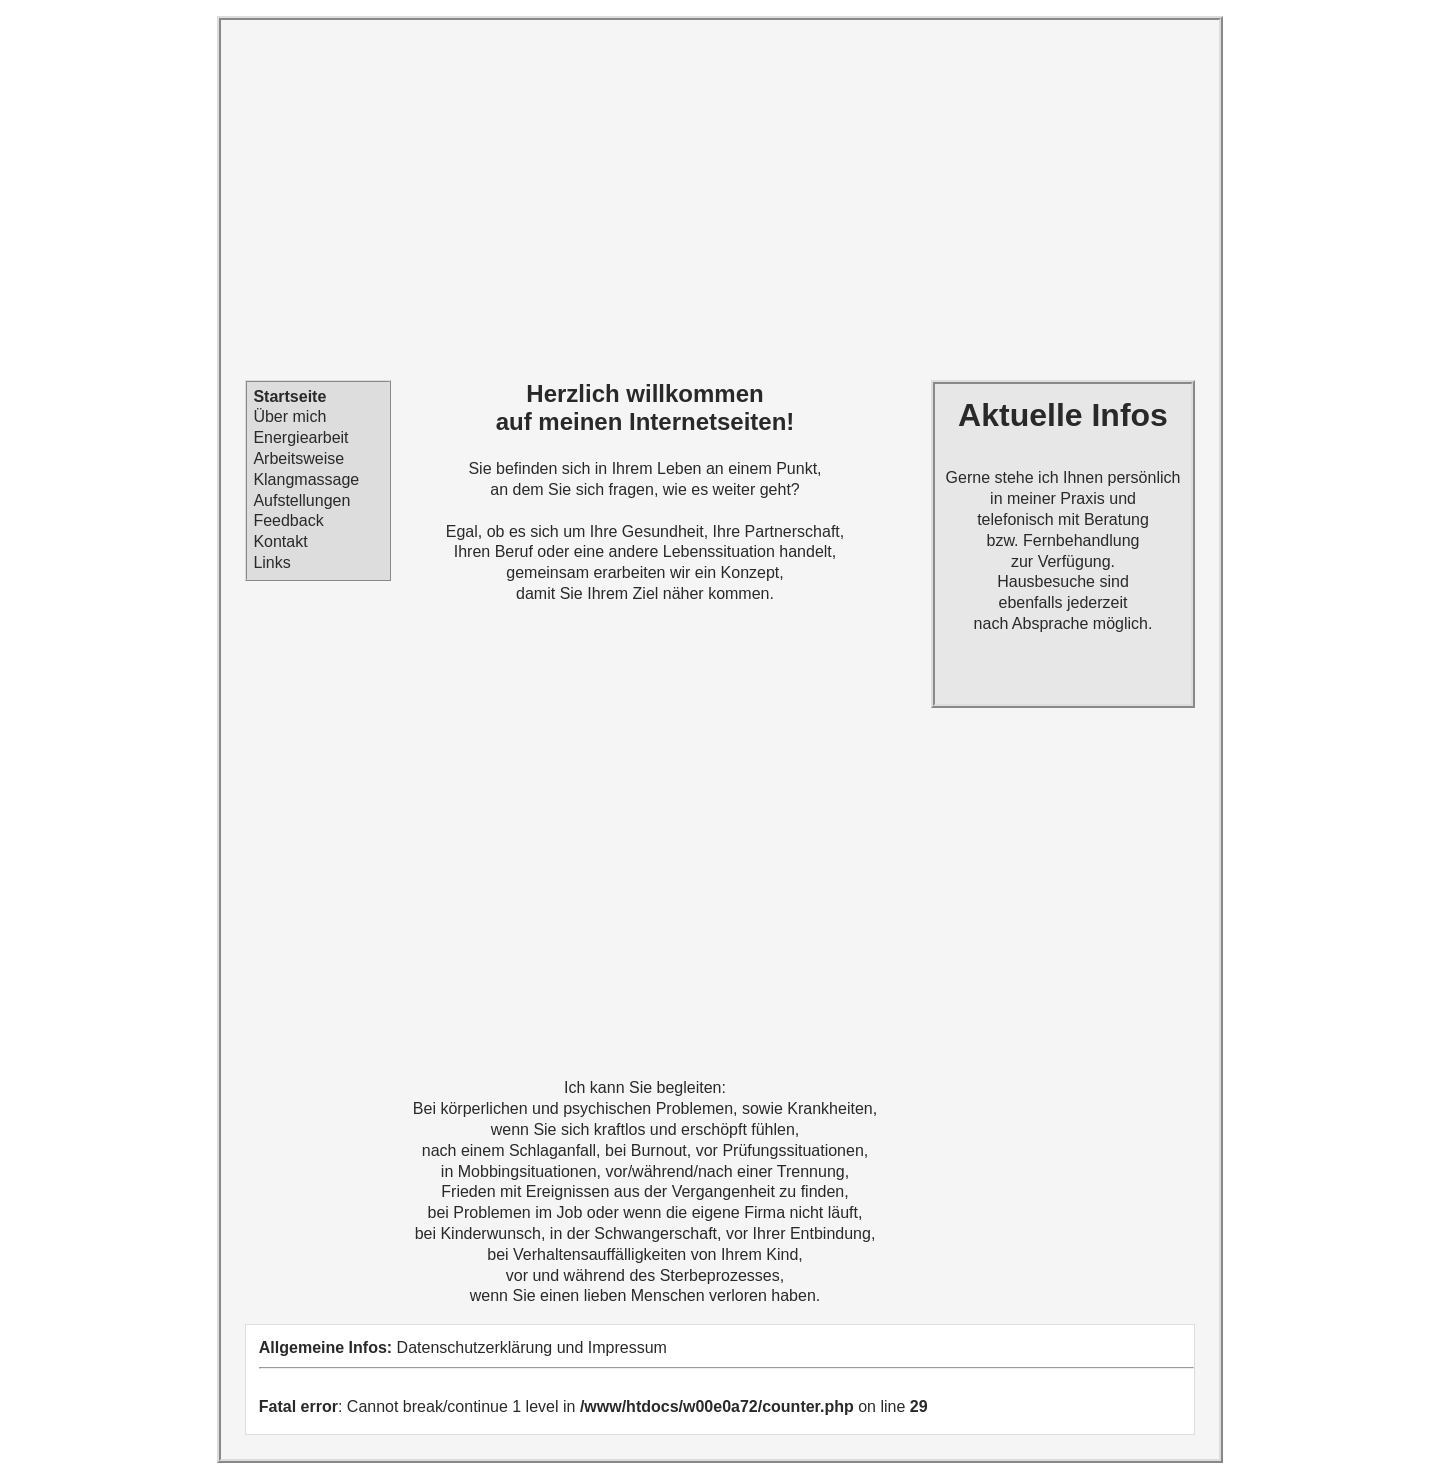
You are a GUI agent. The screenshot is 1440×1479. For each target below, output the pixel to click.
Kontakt (280, 541)
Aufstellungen (301, 500)
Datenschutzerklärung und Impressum (532, 1347)
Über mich (289, 417)
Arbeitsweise (298, 458)
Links (271, 562)
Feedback (288, 521)
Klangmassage (306, 479)
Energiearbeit (300, 437)
